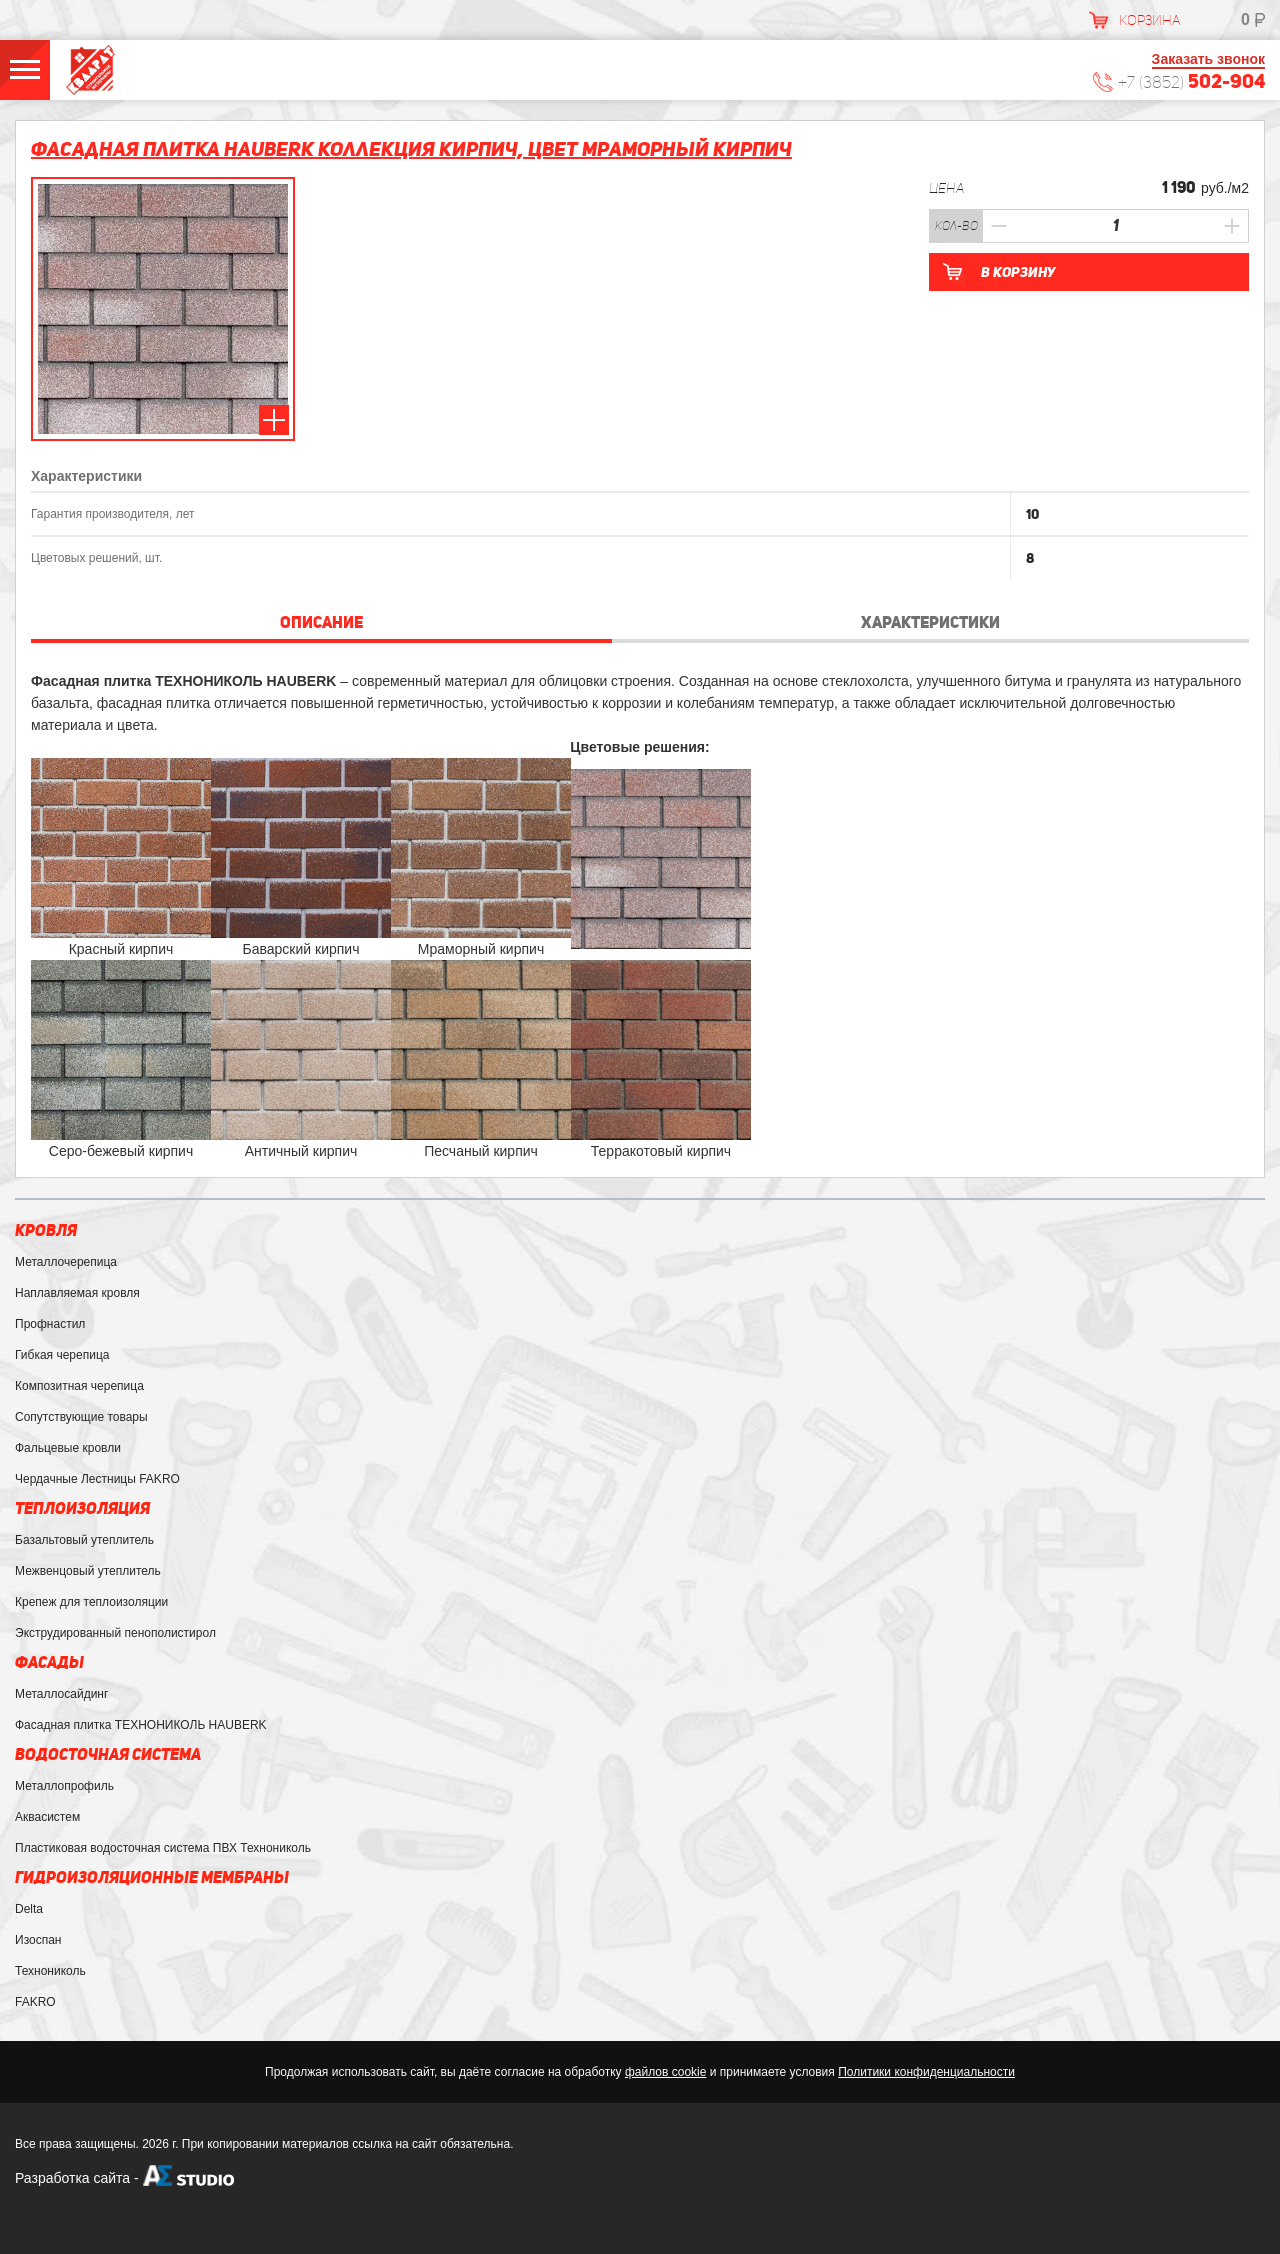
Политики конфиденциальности (926, 2072)
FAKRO (35, 2002)
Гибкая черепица (62, 1355)
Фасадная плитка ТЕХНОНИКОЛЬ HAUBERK (141, 1725)
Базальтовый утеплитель (84, 1540)
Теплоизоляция (82, 1508)
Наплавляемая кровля (77, 1293)
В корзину (1018, 272)
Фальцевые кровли (68, 1448)
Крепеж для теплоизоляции (91, 1602)
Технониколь (50, 1971)
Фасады (49, 1662)
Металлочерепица (66, 1262)
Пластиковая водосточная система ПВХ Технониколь (163, 1848)
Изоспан (38, 1940)
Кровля (46, 1230)
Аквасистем (47, 1817)
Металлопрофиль (64, 1786)
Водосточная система (108, 1754)
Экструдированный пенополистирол (115, 1633)
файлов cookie (665, 2072)
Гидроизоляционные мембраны (152, 1877)
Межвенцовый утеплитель (88, 1571)
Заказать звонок (1208, 59)
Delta (29, 1909)
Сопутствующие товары (81, 1417)
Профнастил (50, 1324)
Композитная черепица (79, 1386)
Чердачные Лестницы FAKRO (97, 1479)
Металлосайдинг (61, 1694)
